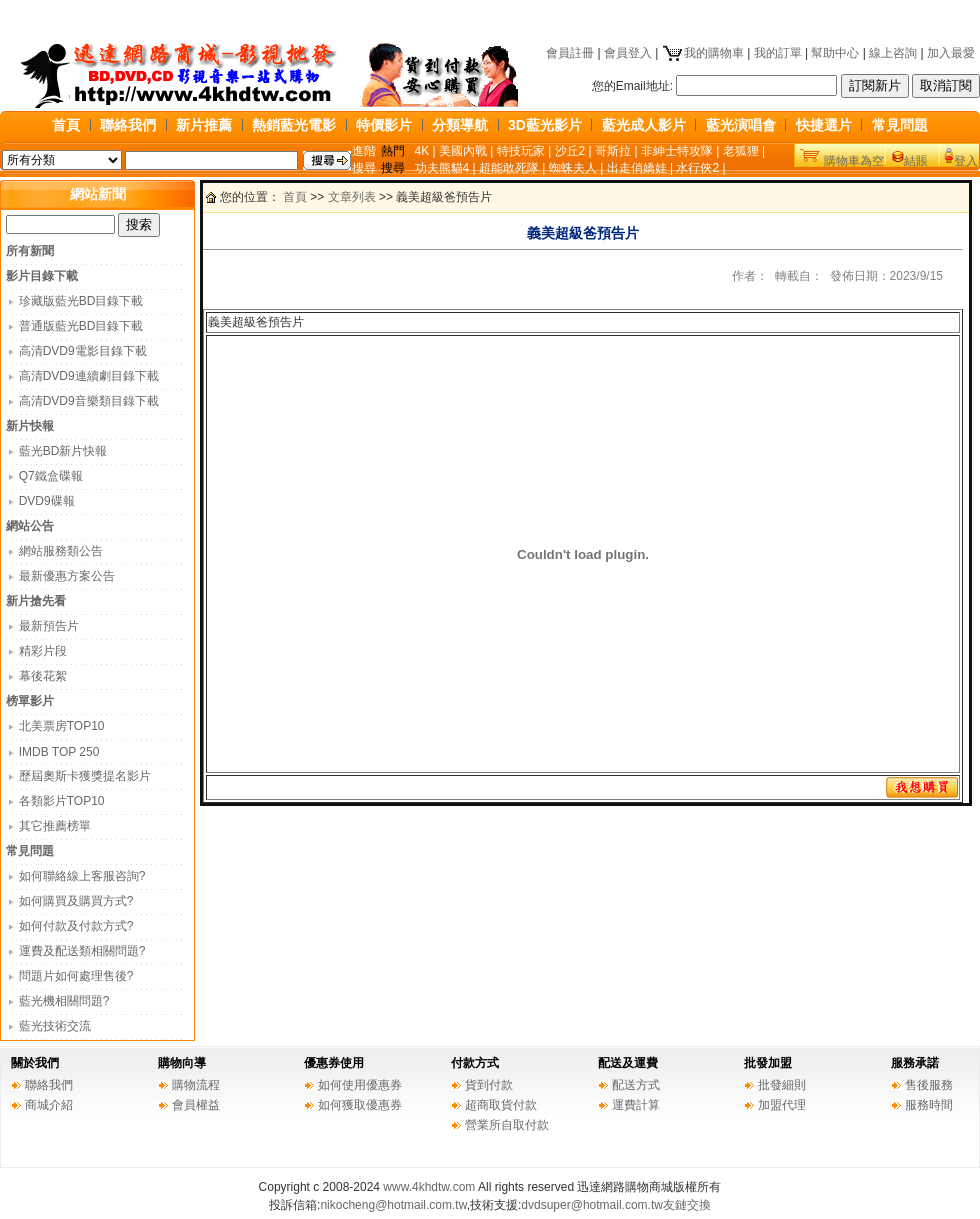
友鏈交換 (687, 1205)
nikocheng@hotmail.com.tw (393, 1205)
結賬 (916, 161)
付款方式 (475, 1063)
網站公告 (30, 526)
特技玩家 (521, 151)
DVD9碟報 (47, 501)
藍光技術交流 (55, 1026)
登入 (966, 161)
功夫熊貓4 (442, 168)
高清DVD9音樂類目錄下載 (89, 401)
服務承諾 (915, 1063)
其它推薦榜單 (55, 826)
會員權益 (196, 1105)
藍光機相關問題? (64, 1001)
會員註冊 (570, 53)
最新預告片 (49, 626)
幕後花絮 (43, 676)
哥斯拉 (613, 151)
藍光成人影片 (644, 125)
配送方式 (636, 1085)
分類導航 (460, 125)
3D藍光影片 (545, 125)
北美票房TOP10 (62, 726)
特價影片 (384, 125)
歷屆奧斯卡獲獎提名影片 (85, 776)
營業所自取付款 (507, 1125)
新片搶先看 (36, 601)
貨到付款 (489, 1085)
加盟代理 (782, 1105)
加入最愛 (951, 53)
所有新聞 (30, 251)
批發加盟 (768, 1063)
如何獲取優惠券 (360, 1105)
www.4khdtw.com (429, 1187)
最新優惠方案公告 (67, 576)
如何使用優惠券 (360, 1085)
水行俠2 (697, 168)
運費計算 (636, 1105)
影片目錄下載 (42, 276)
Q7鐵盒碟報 (51, 476)
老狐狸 (741, 151)
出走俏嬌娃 (637, 168)
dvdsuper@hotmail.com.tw (592, 1205)
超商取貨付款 (501, 1105)
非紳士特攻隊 (677, 151)
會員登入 (628, 53)
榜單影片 (30, 701)
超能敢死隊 (509, 168)
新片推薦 (204, 125)
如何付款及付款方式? (76, 926)
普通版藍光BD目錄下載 (81, 326)
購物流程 (196, 1085)
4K (422, 151)
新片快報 (30, 426)
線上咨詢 (893, 53)
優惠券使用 (334, 1063)
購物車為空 (854, 161)
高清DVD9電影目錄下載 (83, 351)
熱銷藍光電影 (294, 125)
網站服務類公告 (61, 551)
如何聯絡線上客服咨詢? (82, 876)
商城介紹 (49, 1105)
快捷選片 (824, 125)
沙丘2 (570, 151)
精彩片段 (43, 651)
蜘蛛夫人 (573, 168)
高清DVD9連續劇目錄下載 (89, 376)
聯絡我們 (128, 125)
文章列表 (352, 197)
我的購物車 (703, 53)
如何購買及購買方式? (76, 901)
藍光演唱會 (741, 125)
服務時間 (929, 1105)
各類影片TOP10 (62, 801)
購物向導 (182, 1063)
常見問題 (900, 125)
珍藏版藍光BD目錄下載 (81, 301)
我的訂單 (778, 53)
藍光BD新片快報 (63, 451)
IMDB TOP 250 (59, 752)
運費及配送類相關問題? (82, 951)
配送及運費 (628, 1063)
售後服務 (929, 1085)
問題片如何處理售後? (76, 976)
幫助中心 (835, 53)
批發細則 (782, 1085)
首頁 (66, 125)
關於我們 (35, 1063)
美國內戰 (463, 151)
